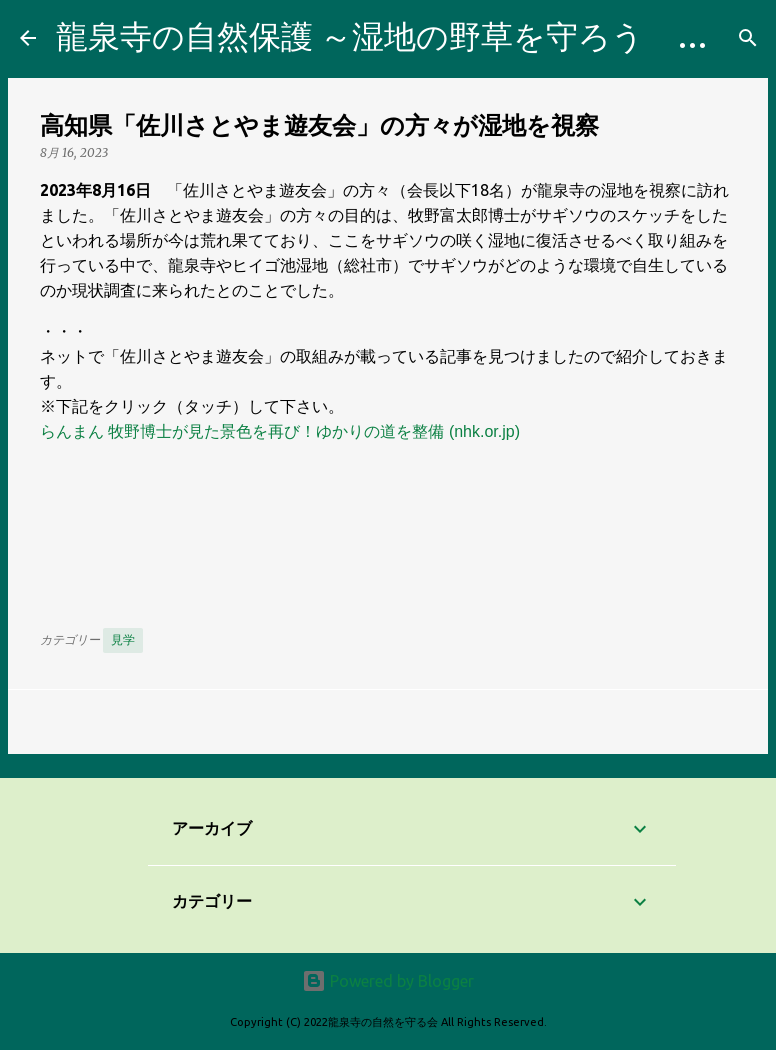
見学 (123, 639)
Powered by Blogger (388, 981)
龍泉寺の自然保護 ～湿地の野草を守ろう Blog (401, 36)
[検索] (748, 38)
